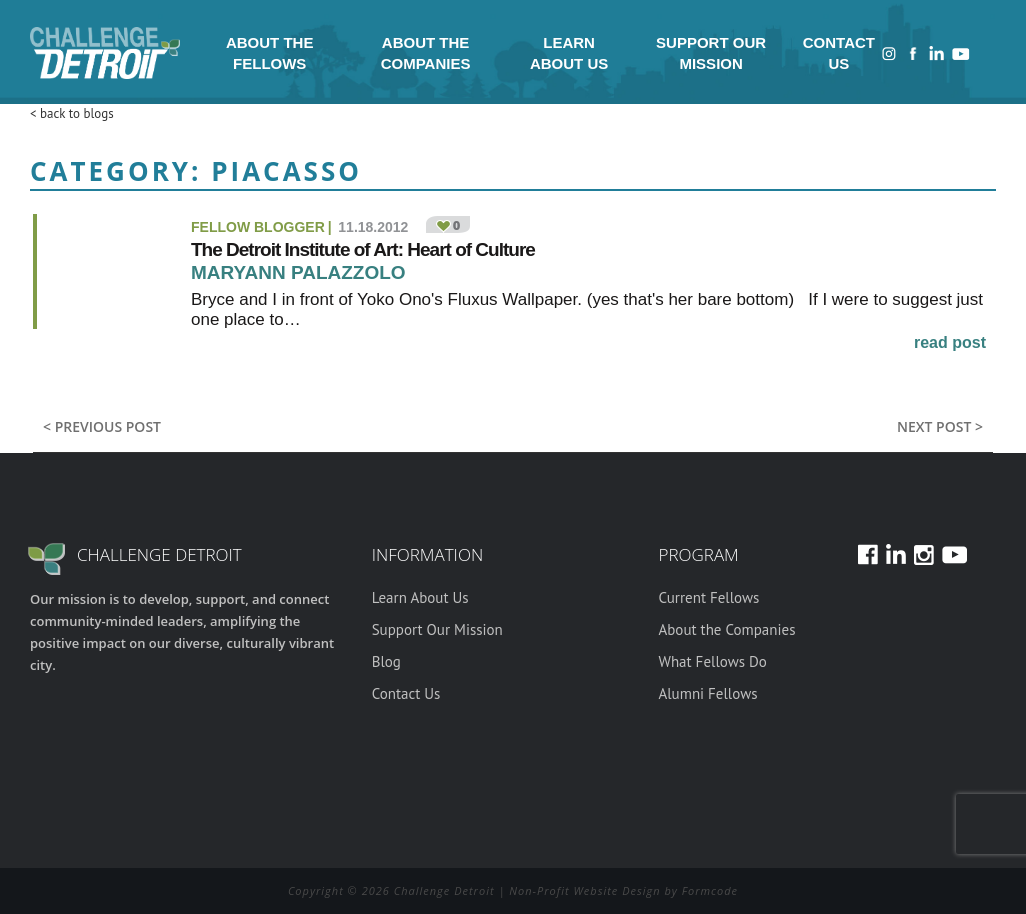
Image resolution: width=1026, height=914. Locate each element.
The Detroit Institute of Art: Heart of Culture (363, 249)
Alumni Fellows (707, 693)
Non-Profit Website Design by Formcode (623, 890)
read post (950, 342)
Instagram (889, 53)
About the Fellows (270, 53)
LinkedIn (937, 53)
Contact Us (839, 53)
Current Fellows (708, 597)
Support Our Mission (711, 53)
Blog (386, 661)
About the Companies (426, 53)
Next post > (940, 426)
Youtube (961, 53)
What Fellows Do (712, 661)
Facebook (913, 53)
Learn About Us (569, 53)
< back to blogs (72, 113)
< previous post (102, 426)
